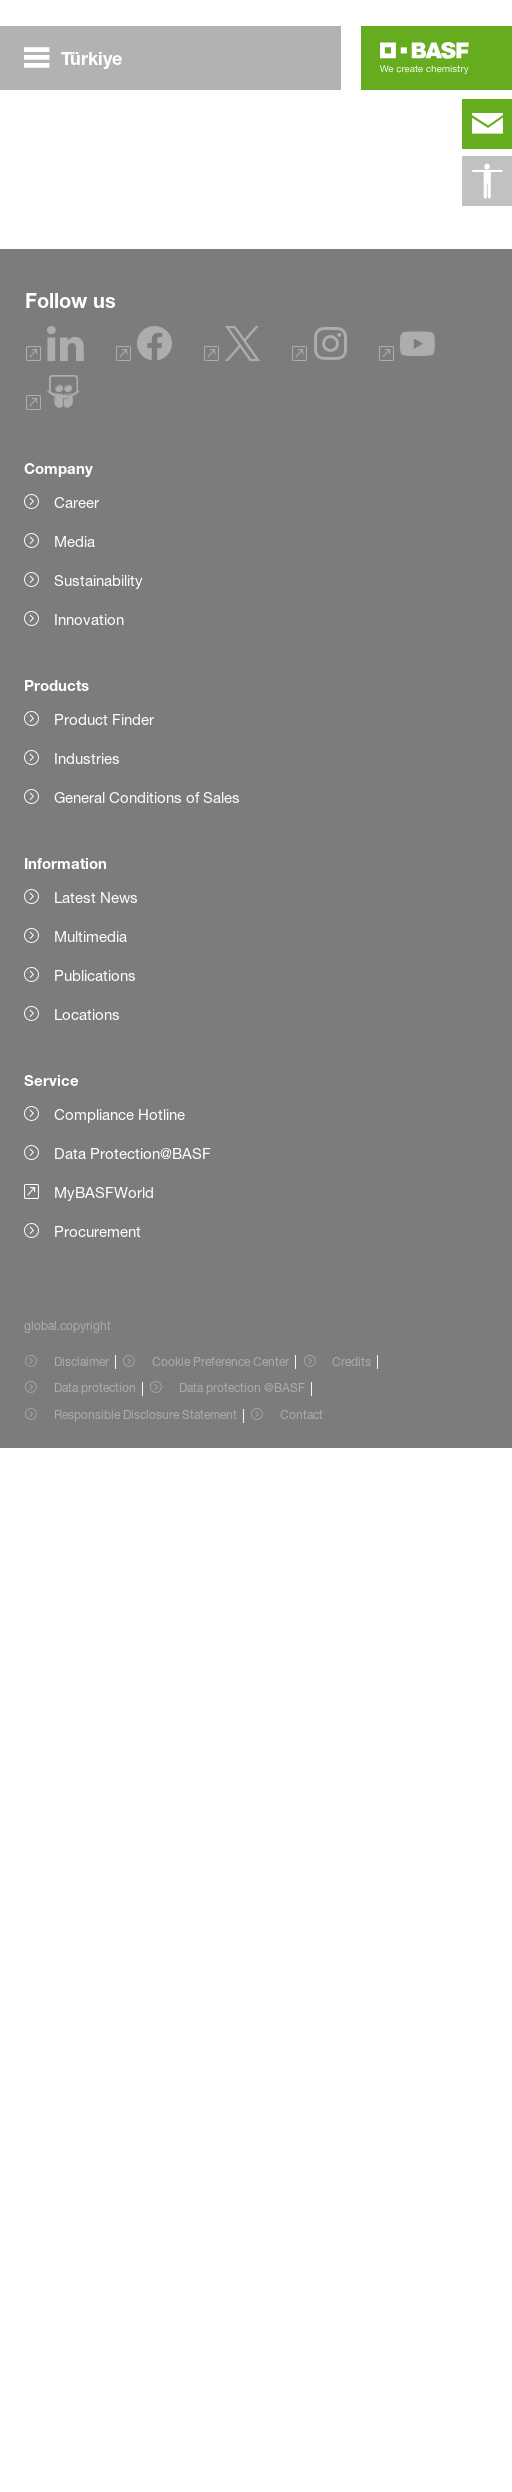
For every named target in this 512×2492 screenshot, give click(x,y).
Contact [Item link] (301, 2458)
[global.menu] (81, 58)
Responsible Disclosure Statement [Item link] (145, 2458)
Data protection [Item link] (95, 2431)
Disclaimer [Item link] (81, 2405)
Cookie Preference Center (220, 2405)
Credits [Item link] (351, 2405)
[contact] (487, 124)
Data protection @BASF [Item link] (242, 2431)
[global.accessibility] (487, 181)
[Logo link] (424, 58)
